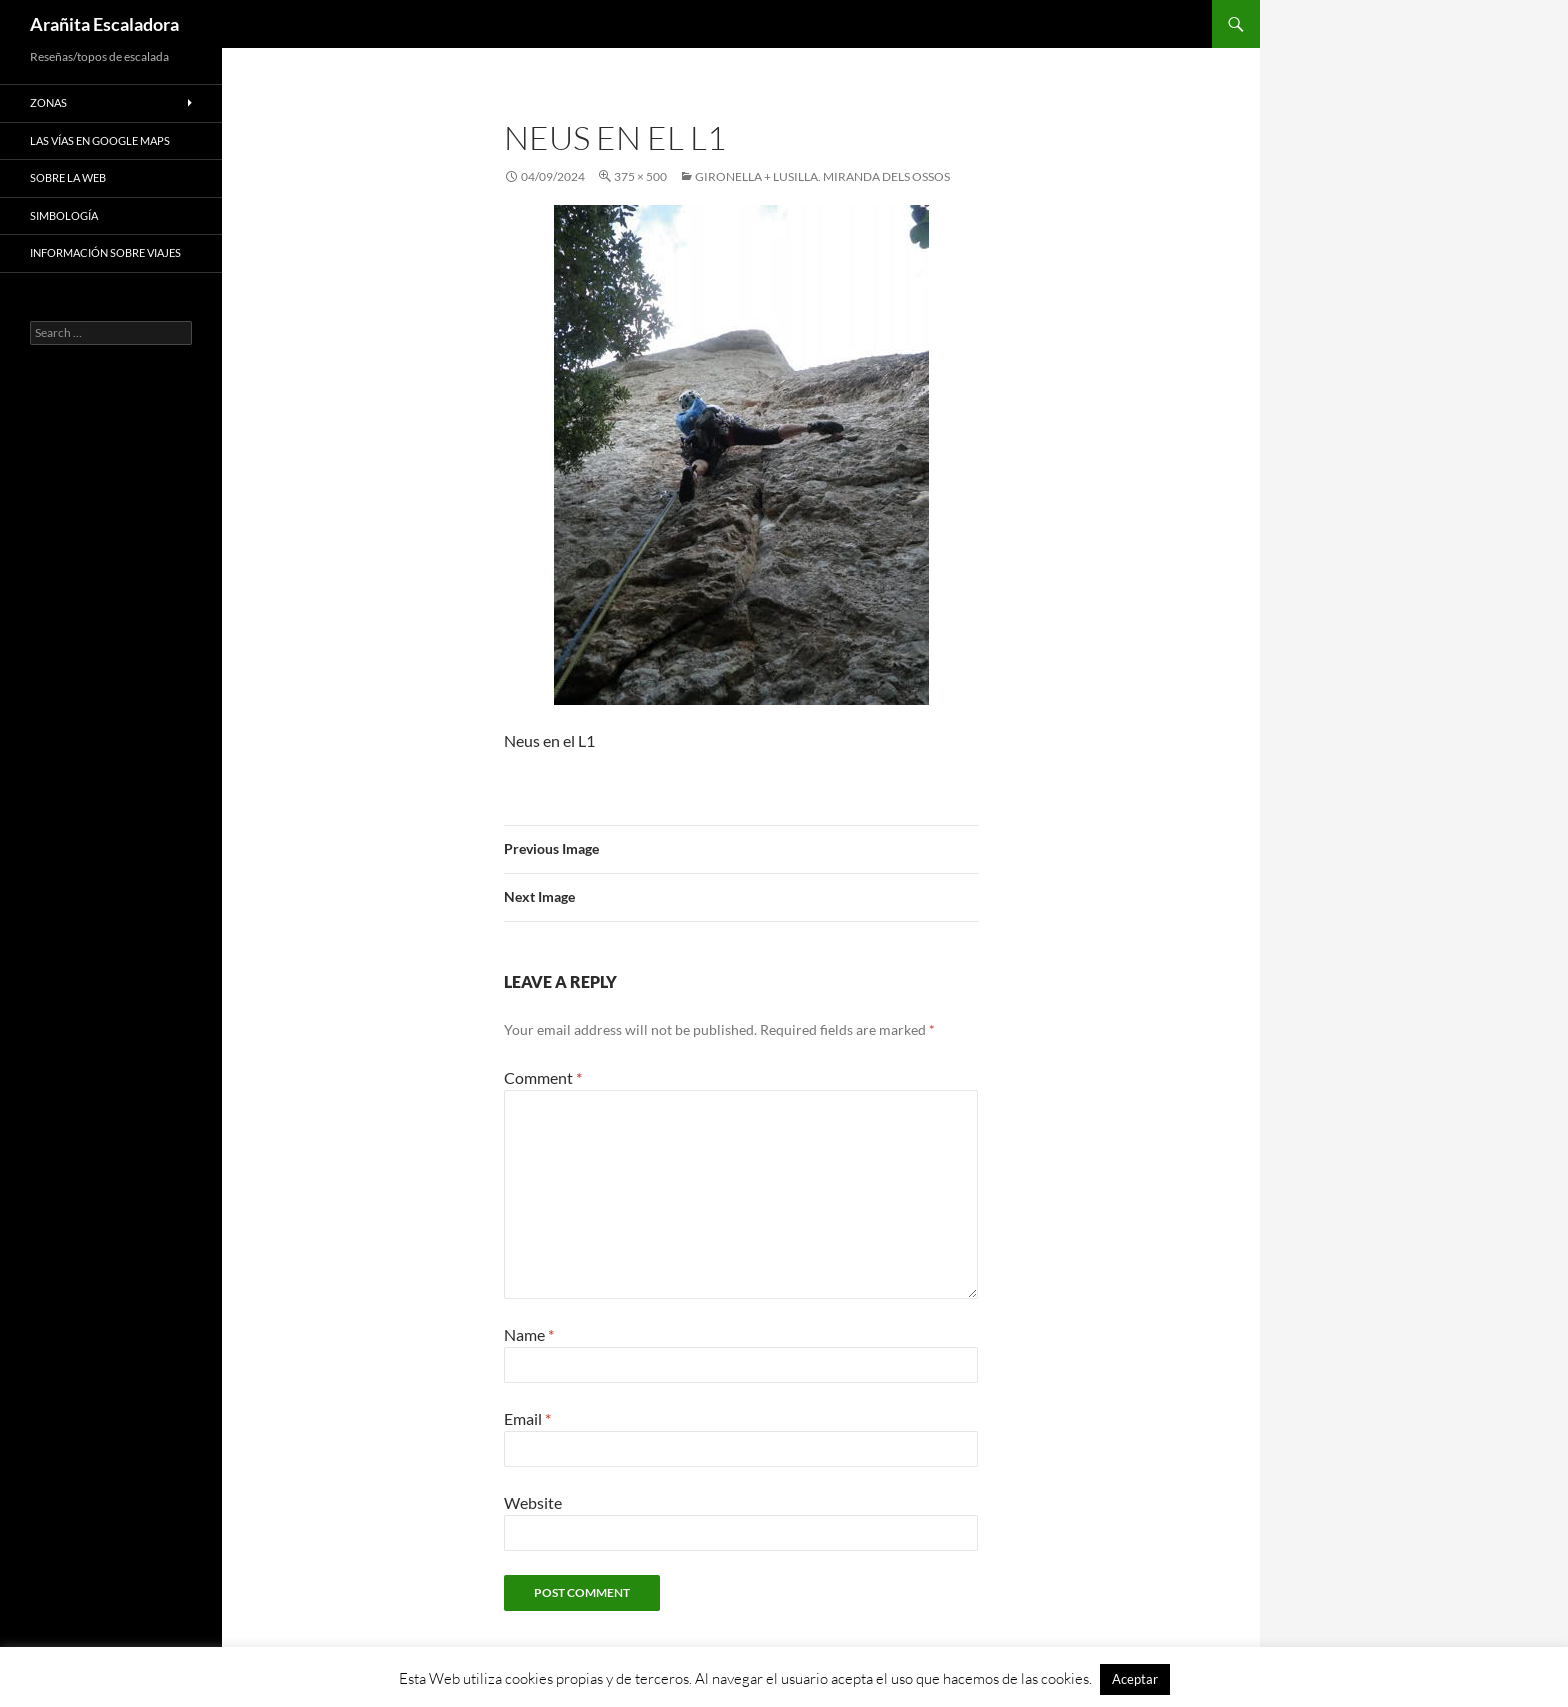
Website (533, 1502)
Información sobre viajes (105, 252)
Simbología (64, 215)
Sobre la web (68, 177)
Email (527, 1418)
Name (529, 1334)
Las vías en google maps (100, 140)
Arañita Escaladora (104, 24)
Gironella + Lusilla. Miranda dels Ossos (822, 176)
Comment (543, 1077)
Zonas (48, 102)
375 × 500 (640, 176)
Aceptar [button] (1135, 1679)
